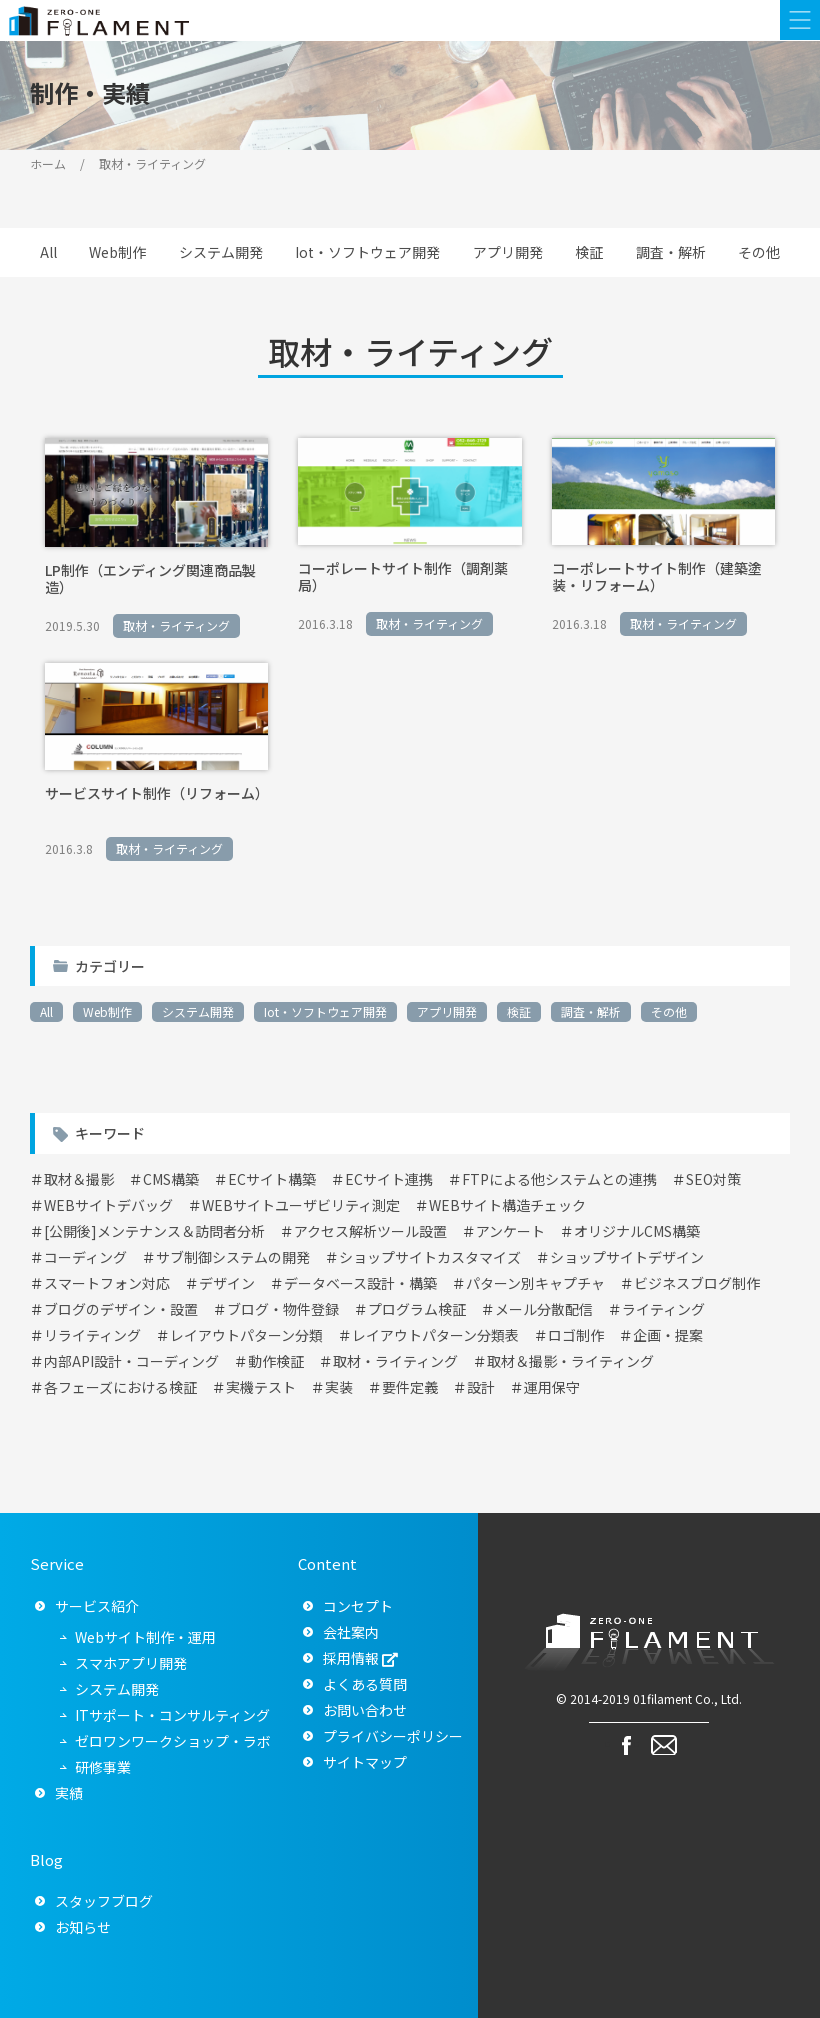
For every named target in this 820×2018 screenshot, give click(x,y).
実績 (69, 1793)
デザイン (227, 1283)
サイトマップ (365, 1762)
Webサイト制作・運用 (145, 1637)
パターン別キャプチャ (535, 1283)
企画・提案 (668, 1335)
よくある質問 (365, 1684)
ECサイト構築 (272, 1179)
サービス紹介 (97, 1606)
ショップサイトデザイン (627, 1257)
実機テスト (261, 1387)
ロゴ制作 (576, 1335)
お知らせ (83, 1927)
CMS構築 (171, 1179)
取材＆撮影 (79, 1179)
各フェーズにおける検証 (120, 1387)
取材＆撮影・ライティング (570, 1361)
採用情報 (351, 1658)
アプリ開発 (508, 252)
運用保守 (552, 1387)
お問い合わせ (365, 1710)
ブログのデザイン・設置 (121, 1309)
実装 (339, 1387)
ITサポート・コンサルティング (172, 1715)
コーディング (85, 1257)
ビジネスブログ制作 (697, 1283)
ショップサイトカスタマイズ (430, 1257)
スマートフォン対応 (107, 1283)
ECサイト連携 (389, 1179)
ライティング (663, 1309)
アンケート (510, 1231)
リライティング (92, 1335)
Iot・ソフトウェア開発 (367, 252)
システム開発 (221, 252)
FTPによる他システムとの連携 (559, 1179)
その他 (759, 252)
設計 (481, 1387)
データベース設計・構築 (360, 1283)
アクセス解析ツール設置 (370, 1231)
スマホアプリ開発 (131, 1663)
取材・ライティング (395, 1361)
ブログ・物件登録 (283, 1309)
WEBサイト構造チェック (507, 1205)
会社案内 (351, 1632)
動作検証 (276, 1361)
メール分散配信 (544, 1309)
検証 (589, 252)
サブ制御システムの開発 (233, 1257)
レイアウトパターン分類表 (435, 1335)
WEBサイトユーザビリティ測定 (301, 1205)
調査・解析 (671, 252)
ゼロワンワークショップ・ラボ (173, 1741)
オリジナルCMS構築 (637, 1231)
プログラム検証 (417, 1309)
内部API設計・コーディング (131, 1361)
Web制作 (117, 252)
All (48, 252)
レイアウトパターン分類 (246, 1335)
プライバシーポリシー (393, 1736)
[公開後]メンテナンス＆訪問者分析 (154, 1231)
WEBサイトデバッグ (108, 1205)
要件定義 (410, 1387)
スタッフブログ (104, 1901)
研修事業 (103, 1767)
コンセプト (358, 1606)
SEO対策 (713, 1179)
